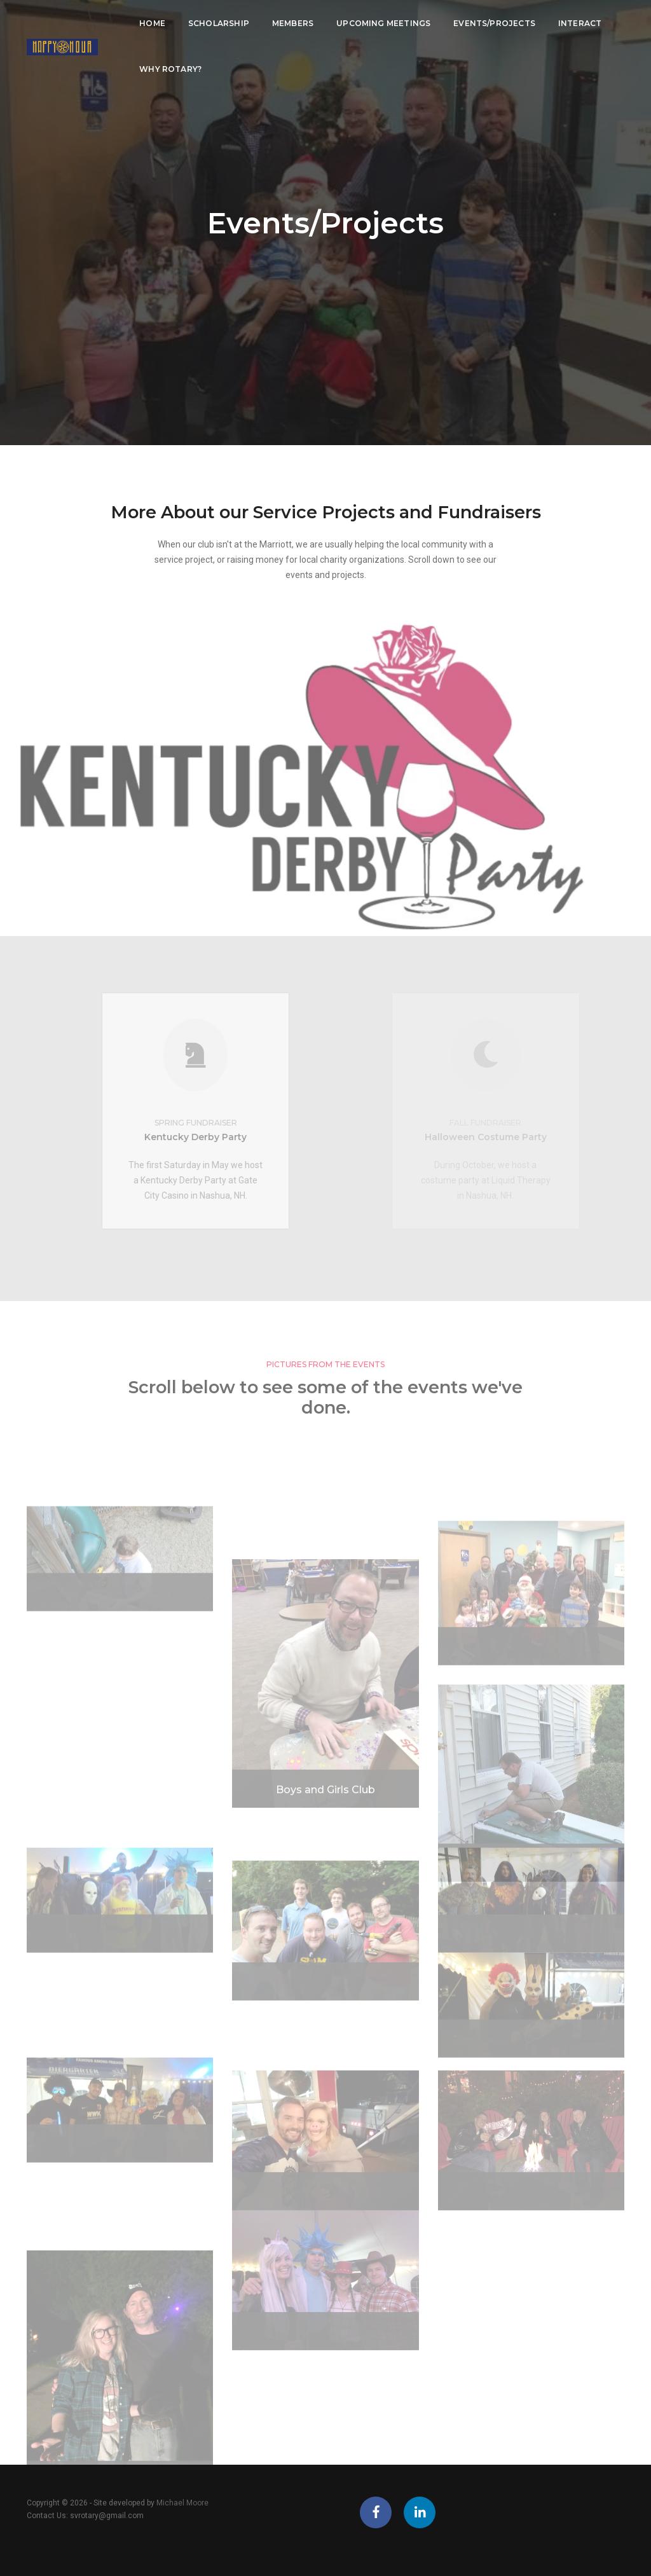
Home (146, 22)
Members (285, 22)
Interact (572, 22)
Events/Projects (488, 22)
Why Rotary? (164, 68)
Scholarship (211, 22)
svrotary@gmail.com (107, 2515)
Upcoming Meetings (377, 22)
